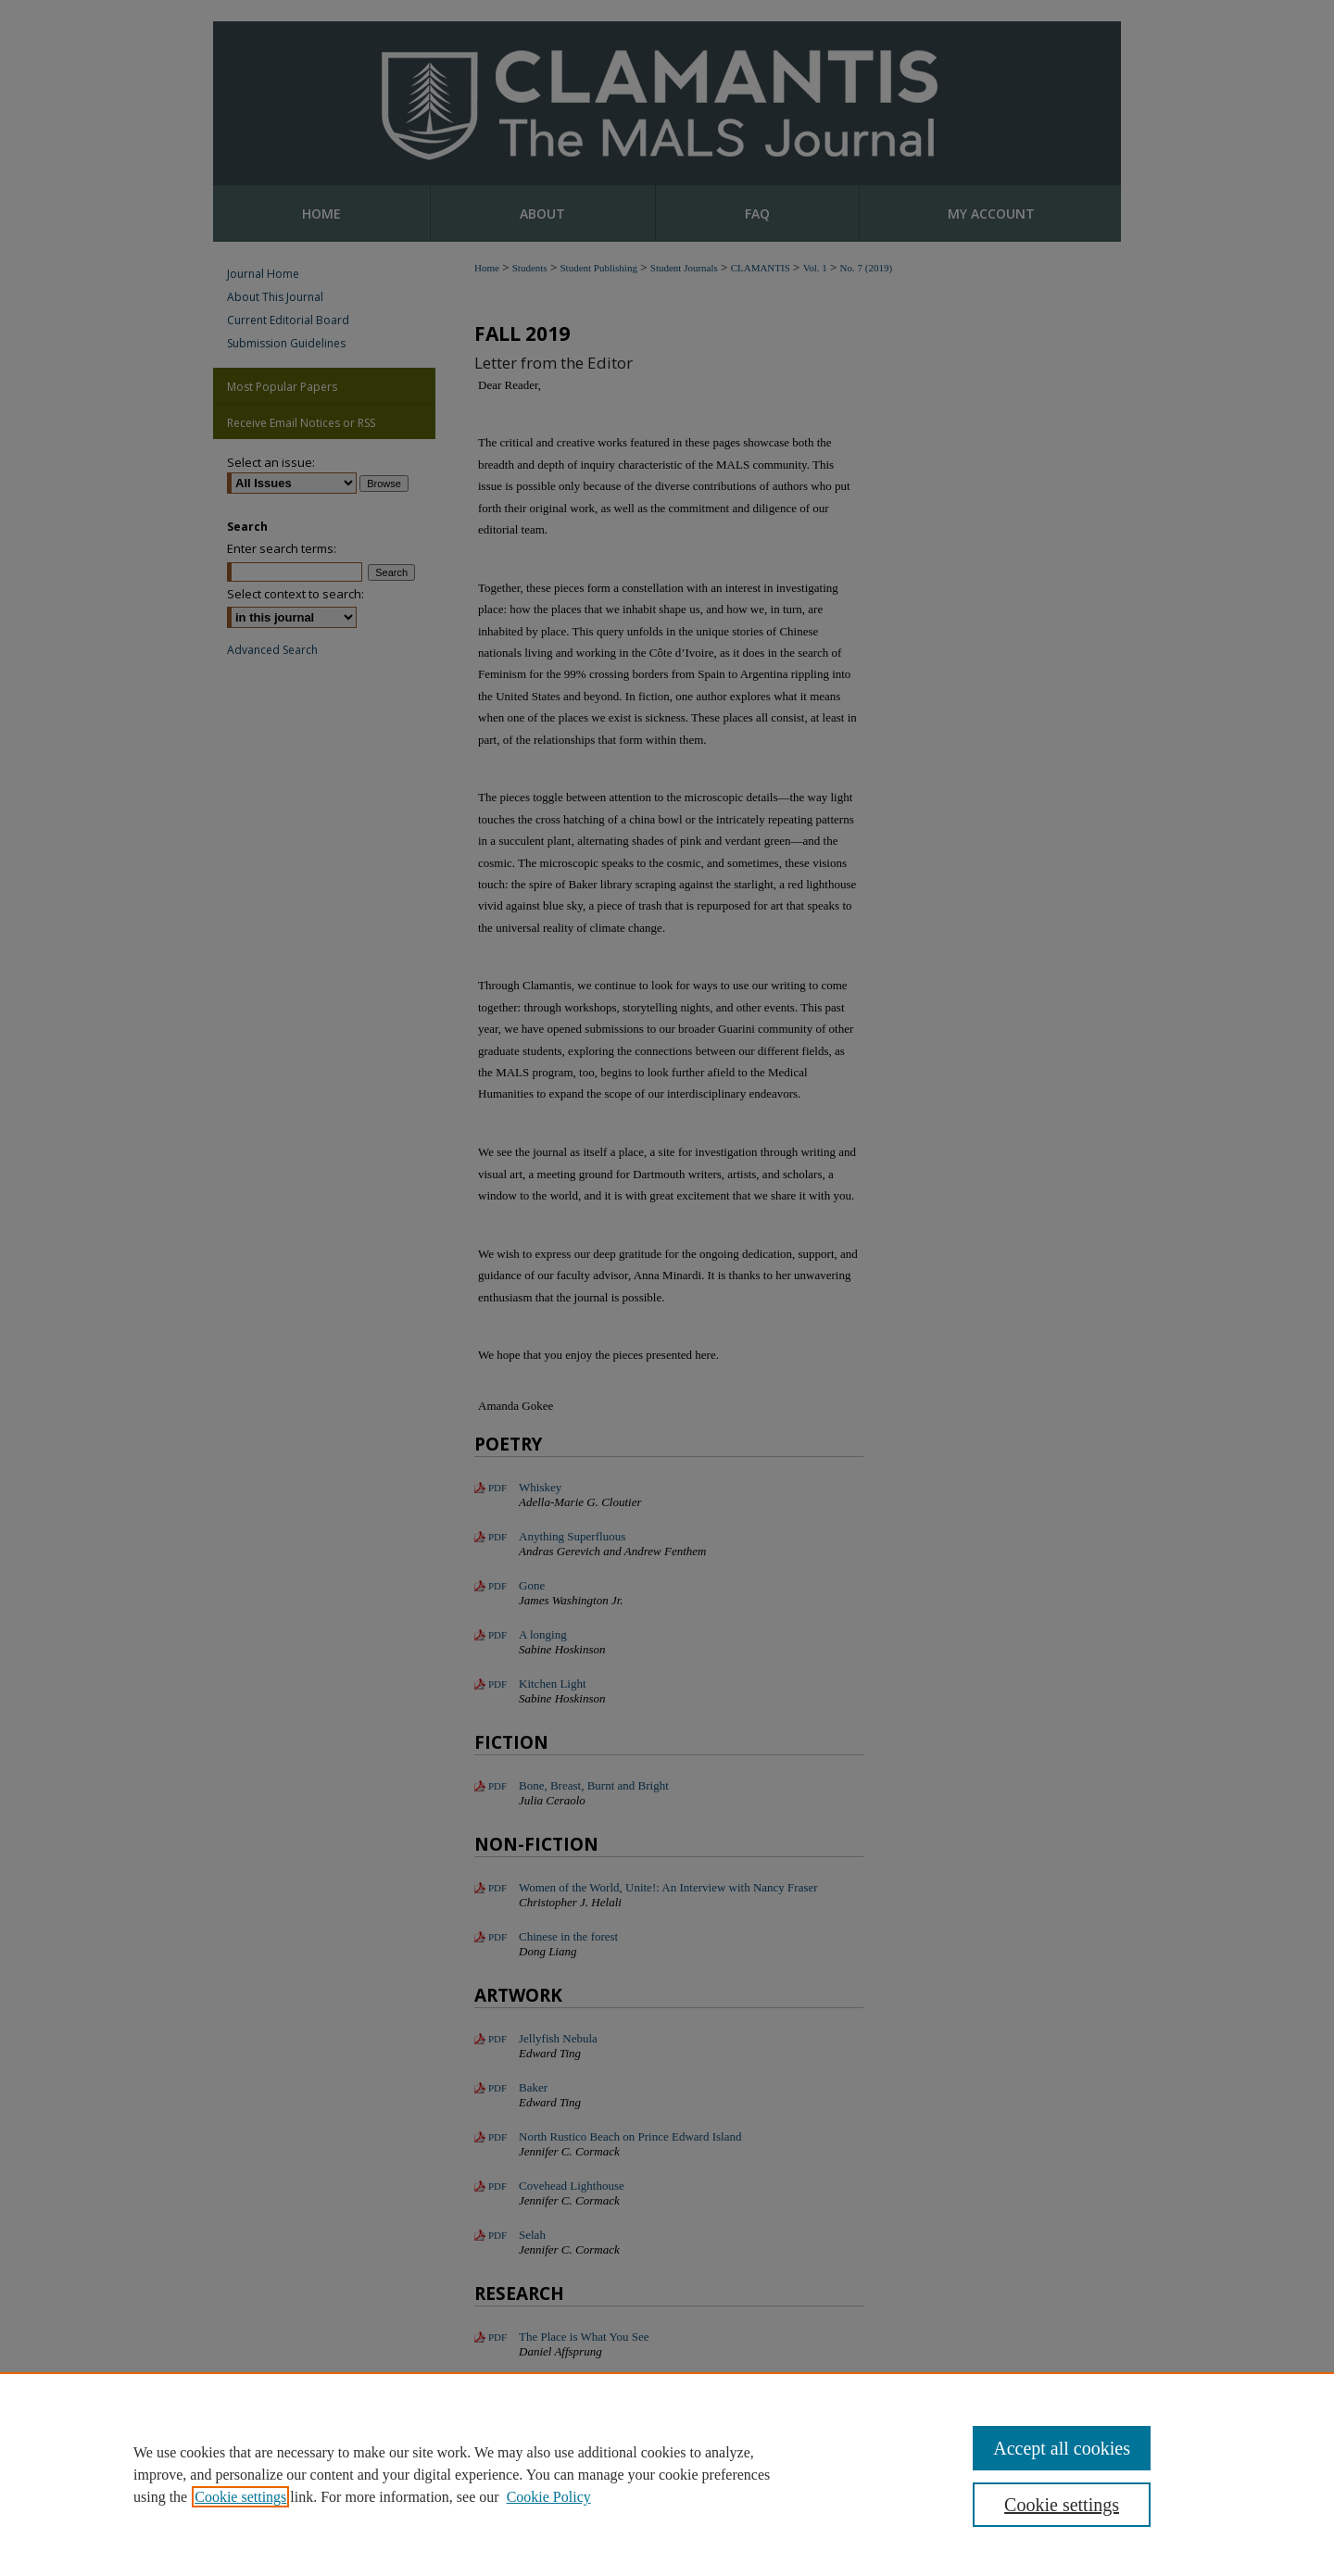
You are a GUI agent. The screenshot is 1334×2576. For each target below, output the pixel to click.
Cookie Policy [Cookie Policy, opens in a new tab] (549, 2497)
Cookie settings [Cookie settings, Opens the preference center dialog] (1061, 2504)
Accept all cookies (1061, 2448)
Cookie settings (240, 2497)
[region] (667, 2474)
